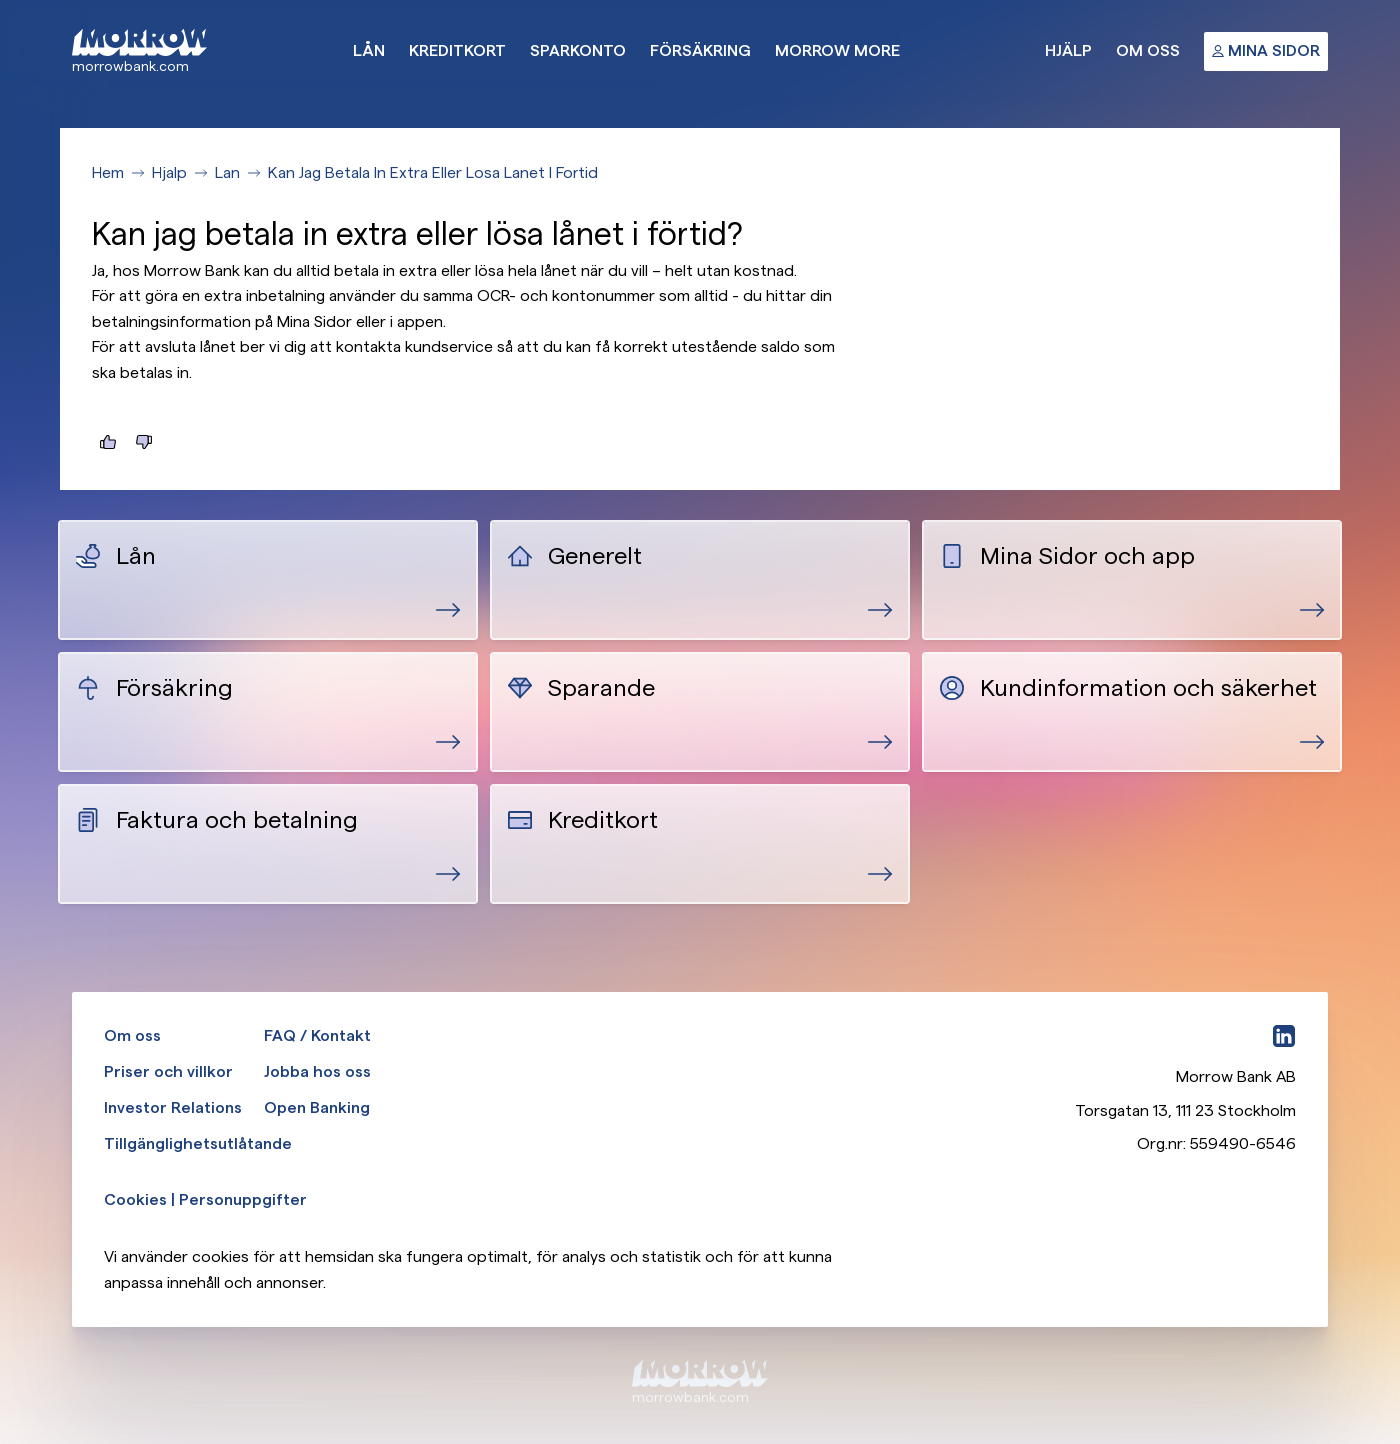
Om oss (1148, 50)
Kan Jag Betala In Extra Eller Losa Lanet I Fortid (433, 172)
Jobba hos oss (317, 1071)
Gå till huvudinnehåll (0, 0)
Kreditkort (457, 50)
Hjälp (1068, 50)
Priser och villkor (168, 1071)
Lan (227, 172)
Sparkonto (578, 50)
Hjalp (169, 172)
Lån (369, 50)
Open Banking (317, 1107)
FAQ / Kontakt (317, 1035)
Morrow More (837, 50)
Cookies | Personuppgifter (205, 1199)
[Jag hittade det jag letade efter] (108, 442)
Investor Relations (173, 1107)
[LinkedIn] (1284, 1036)
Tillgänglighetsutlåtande (198, 1143)
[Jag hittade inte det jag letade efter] (144, 442)
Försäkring (700, 50)
